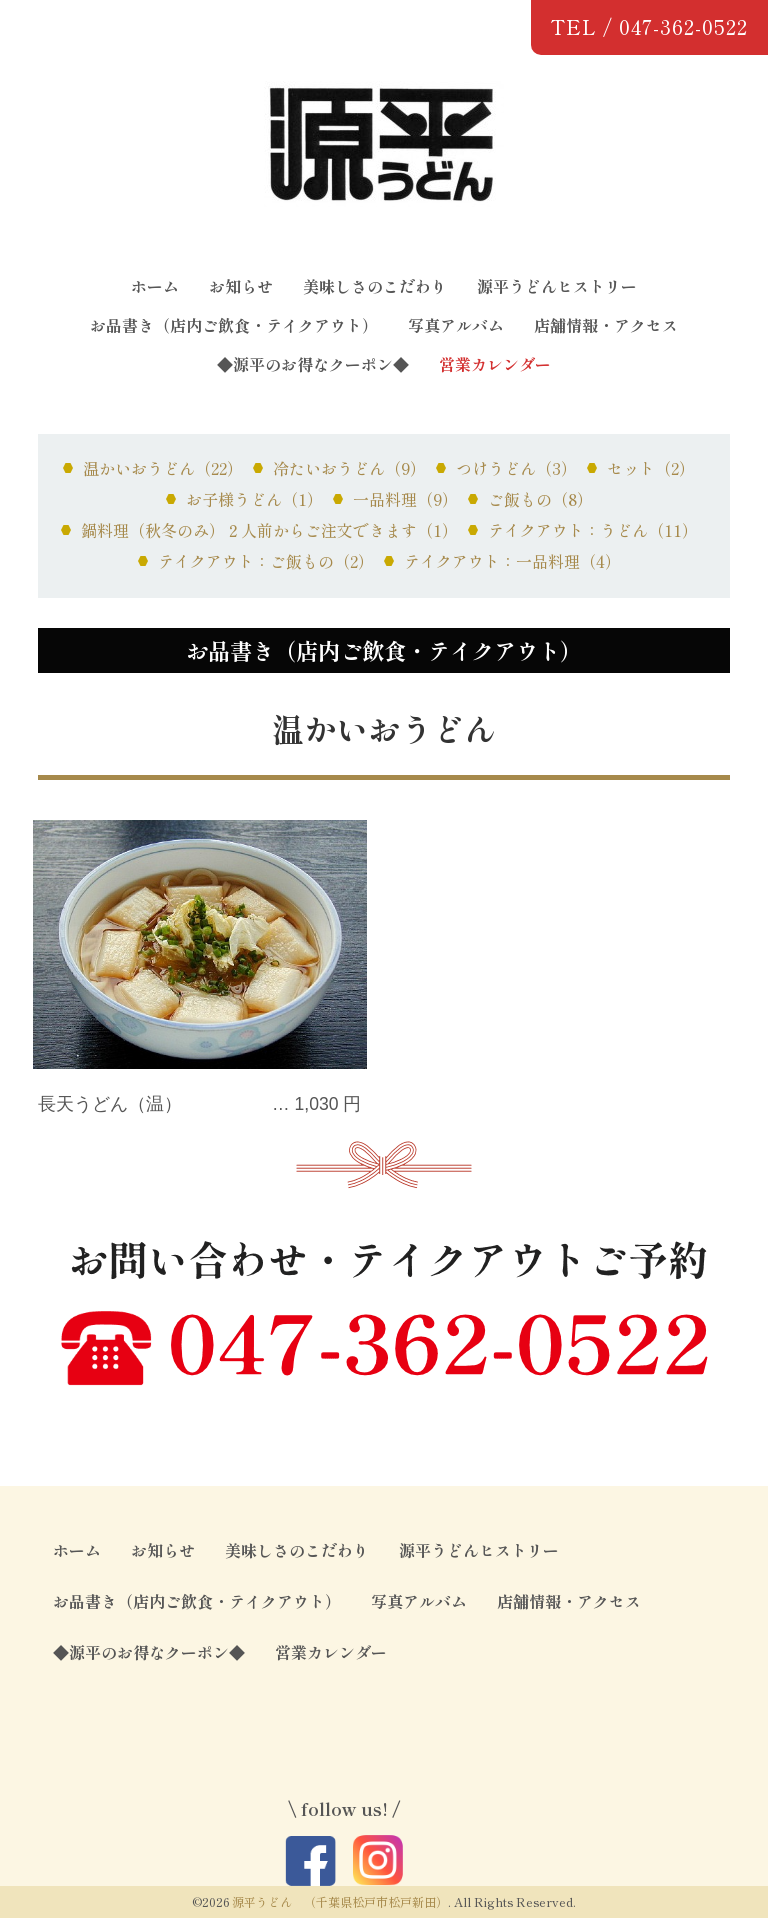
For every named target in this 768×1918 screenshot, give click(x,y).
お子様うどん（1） (254, 499)
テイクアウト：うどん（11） (593, 530)
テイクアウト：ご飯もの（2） (266, 561)
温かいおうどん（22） (163, 468)
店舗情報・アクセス (606, 325)
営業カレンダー (495, 364)
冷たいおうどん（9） (349, 468)
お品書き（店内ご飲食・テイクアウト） (234, 325)
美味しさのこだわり (375, 286)
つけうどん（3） (516, 468)
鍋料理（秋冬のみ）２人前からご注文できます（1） (269, 530)
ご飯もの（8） (540, 499)
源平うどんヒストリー (557, 286)
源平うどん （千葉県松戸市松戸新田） (340, 1901)
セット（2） (651, 468)
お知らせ (241, 286)
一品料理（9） (405, 499)
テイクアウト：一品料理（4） (512, 561)
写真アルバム (456, 325)
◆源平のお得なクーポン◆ (313, 364)
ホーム (155, 286)
